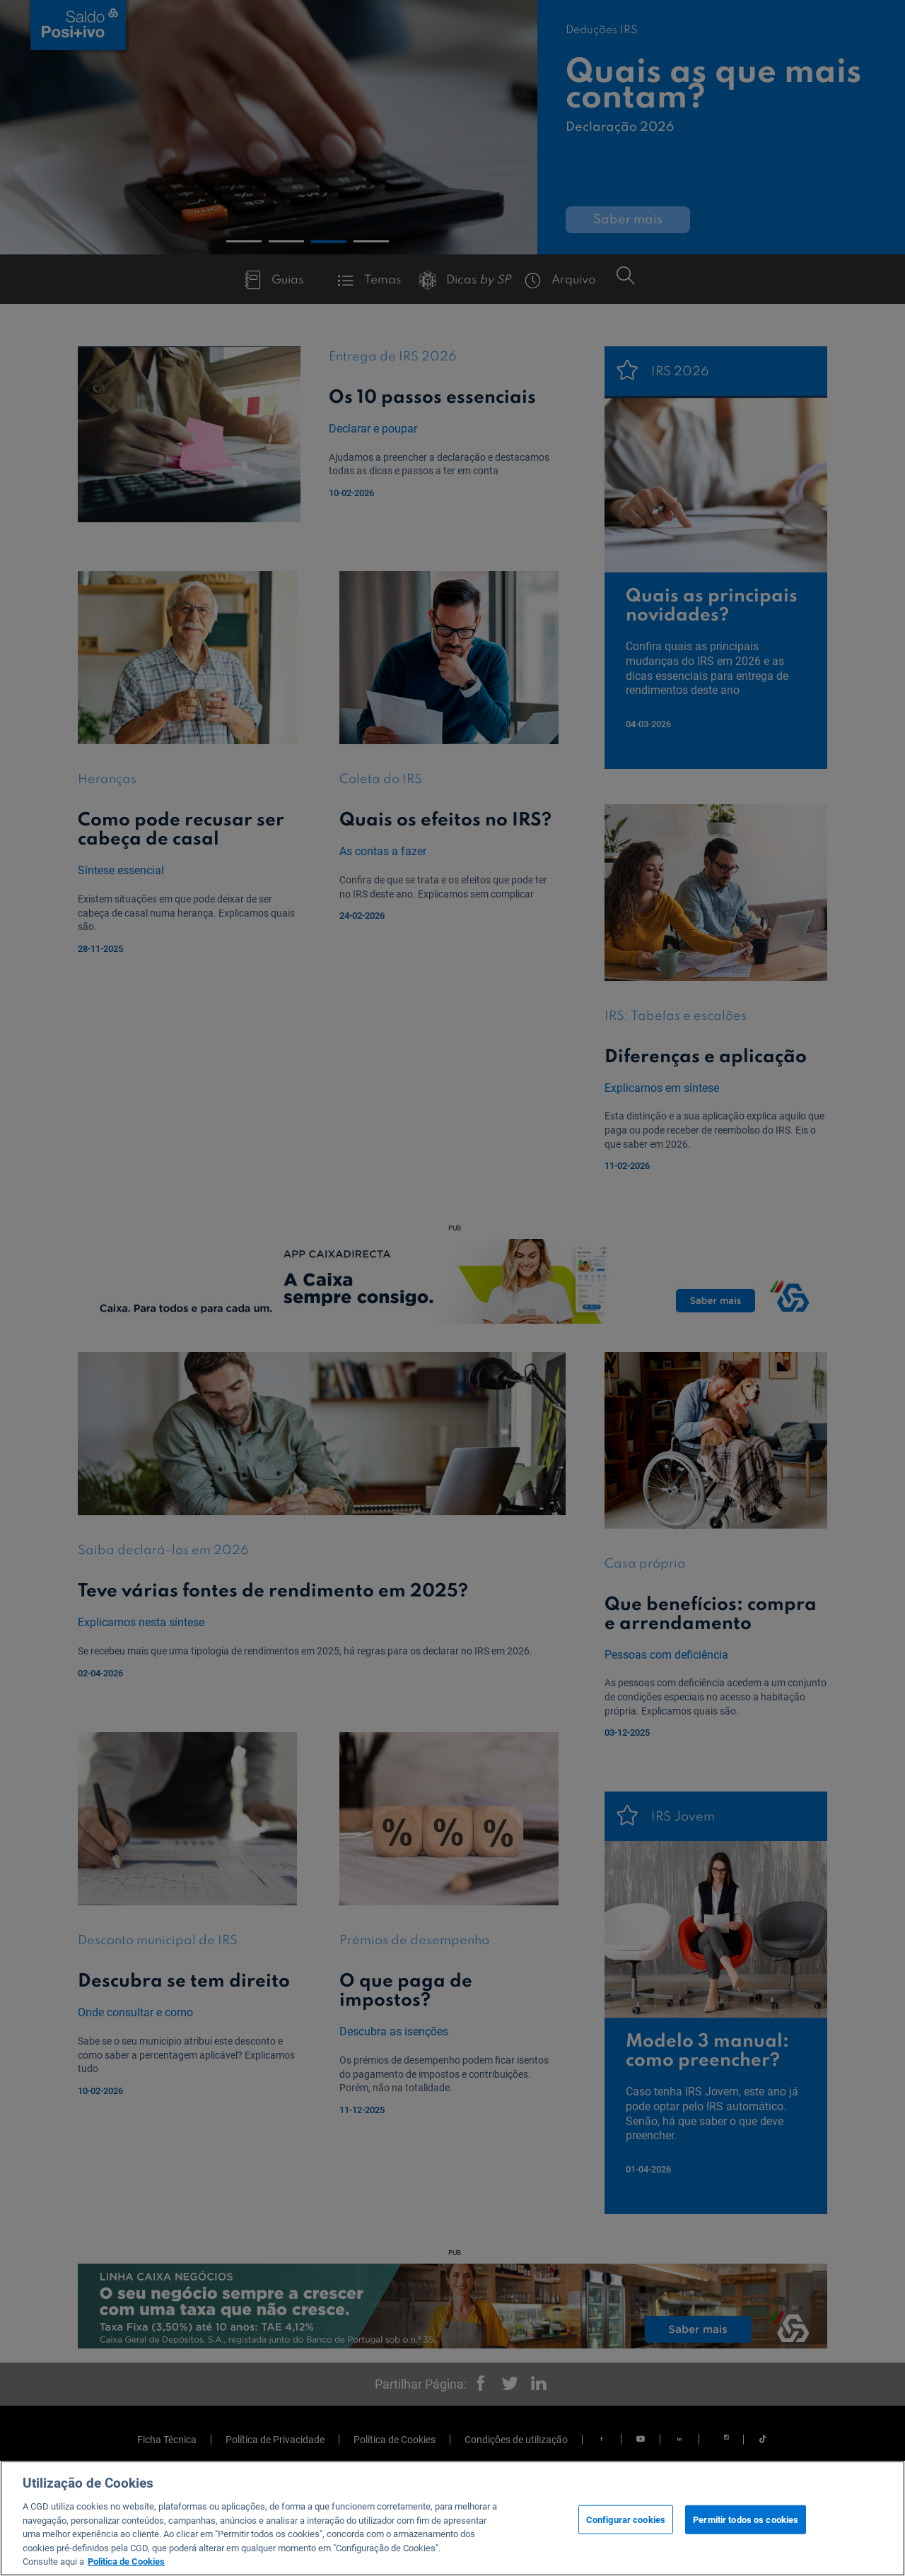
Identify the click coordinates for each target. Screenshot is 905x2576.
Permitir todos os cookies (745, 2519)
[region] (452, 2518)
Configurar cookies (625, 2519)
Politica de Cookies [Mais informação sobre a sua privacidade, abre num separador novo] (126, 2561)
